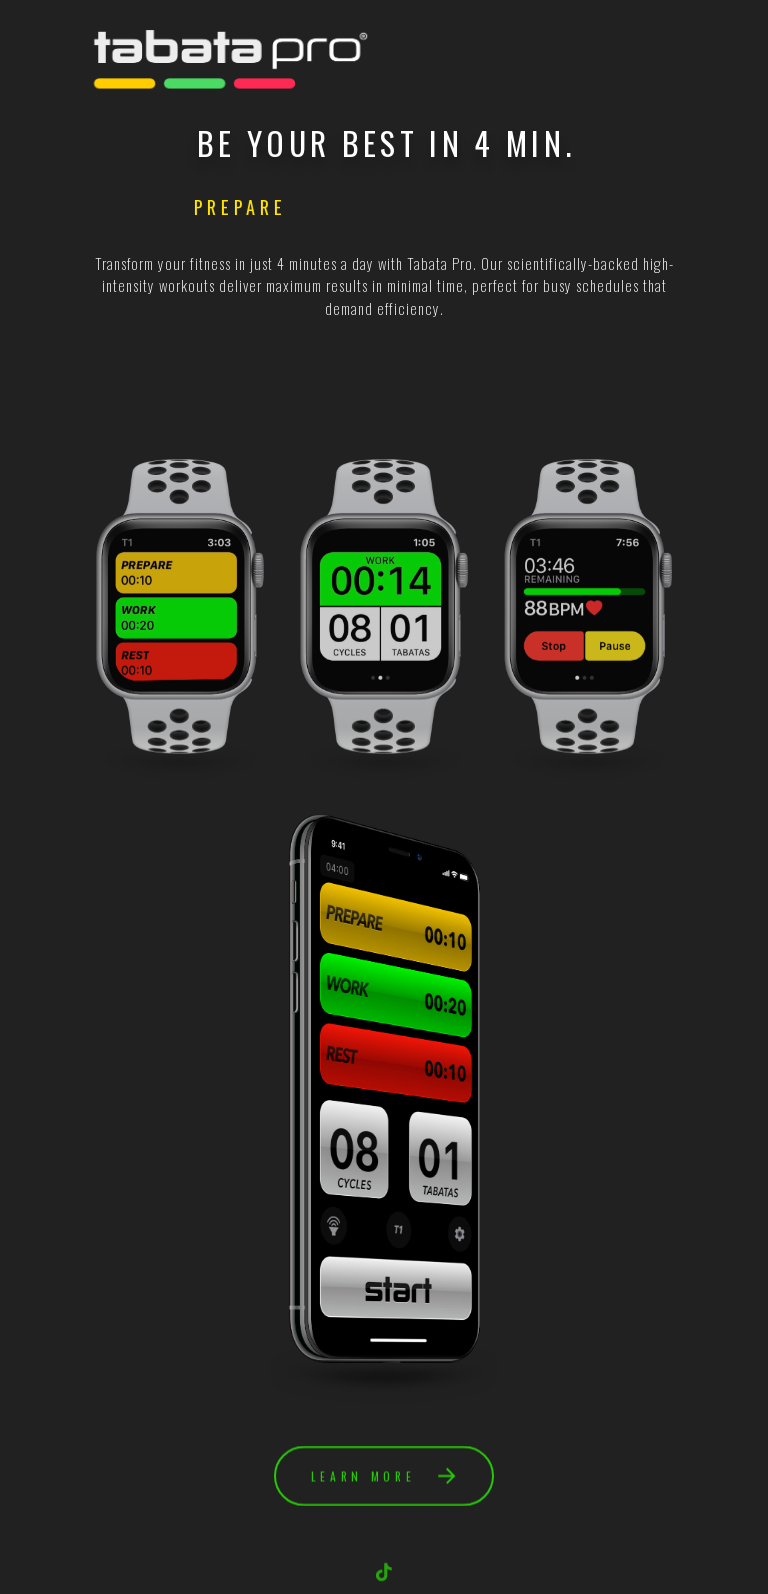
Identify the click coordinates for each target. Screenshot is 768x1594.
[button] (384, 1478)
